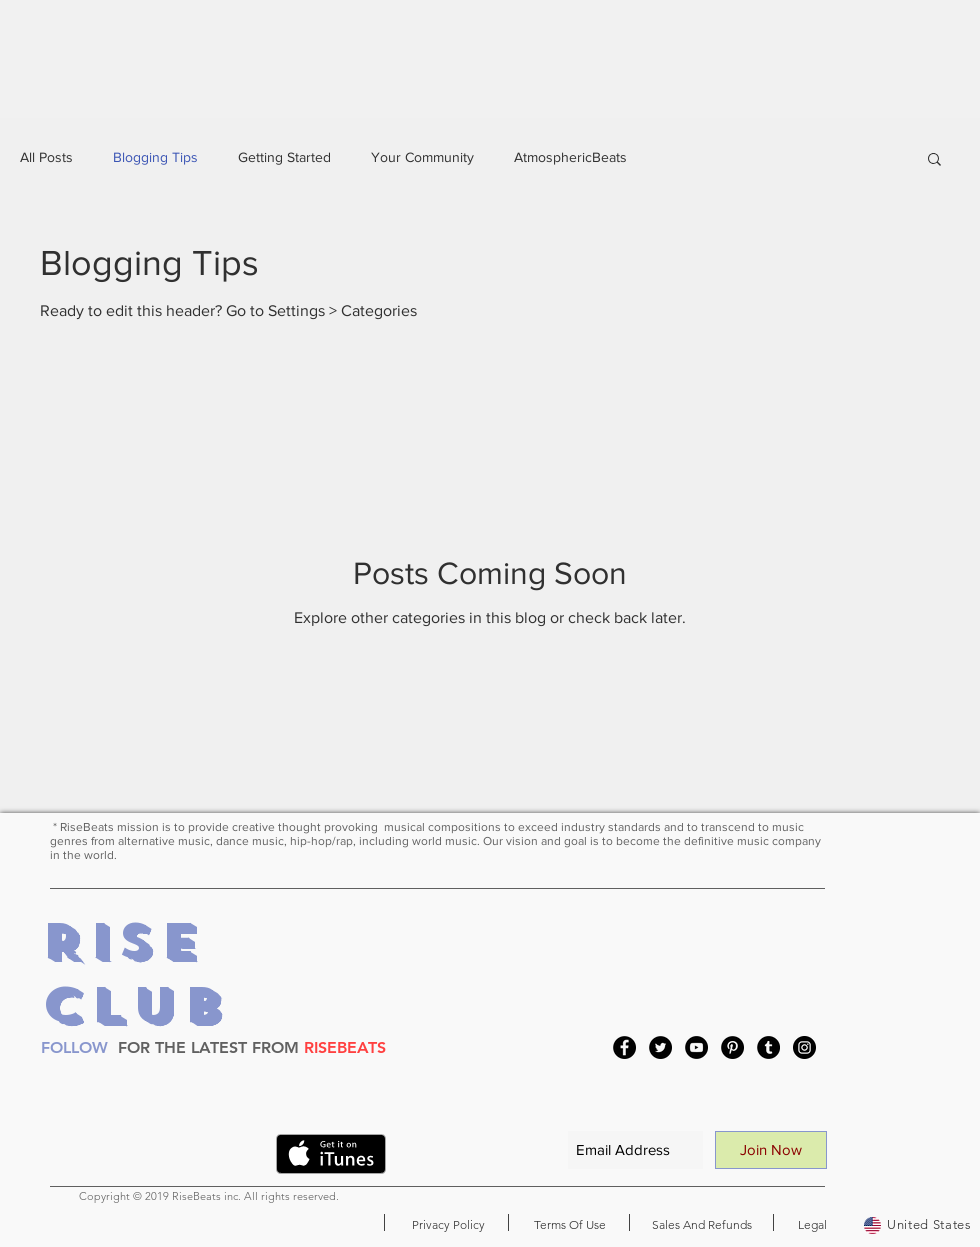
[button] (934, 160)
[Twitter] (660, 1047)
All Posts (46, 157)
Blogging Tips (155, 157)
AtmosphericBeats (570, 157)
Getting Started (284, 157)
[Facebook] (624, 1047)
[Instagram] (804, 1047)
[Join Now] (771, 1150)
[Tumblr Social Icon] (768, 1047)
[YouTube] (696, 1047)
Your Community (422, 157)
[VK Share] (222, 1158)
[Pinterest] (732, 1047)
